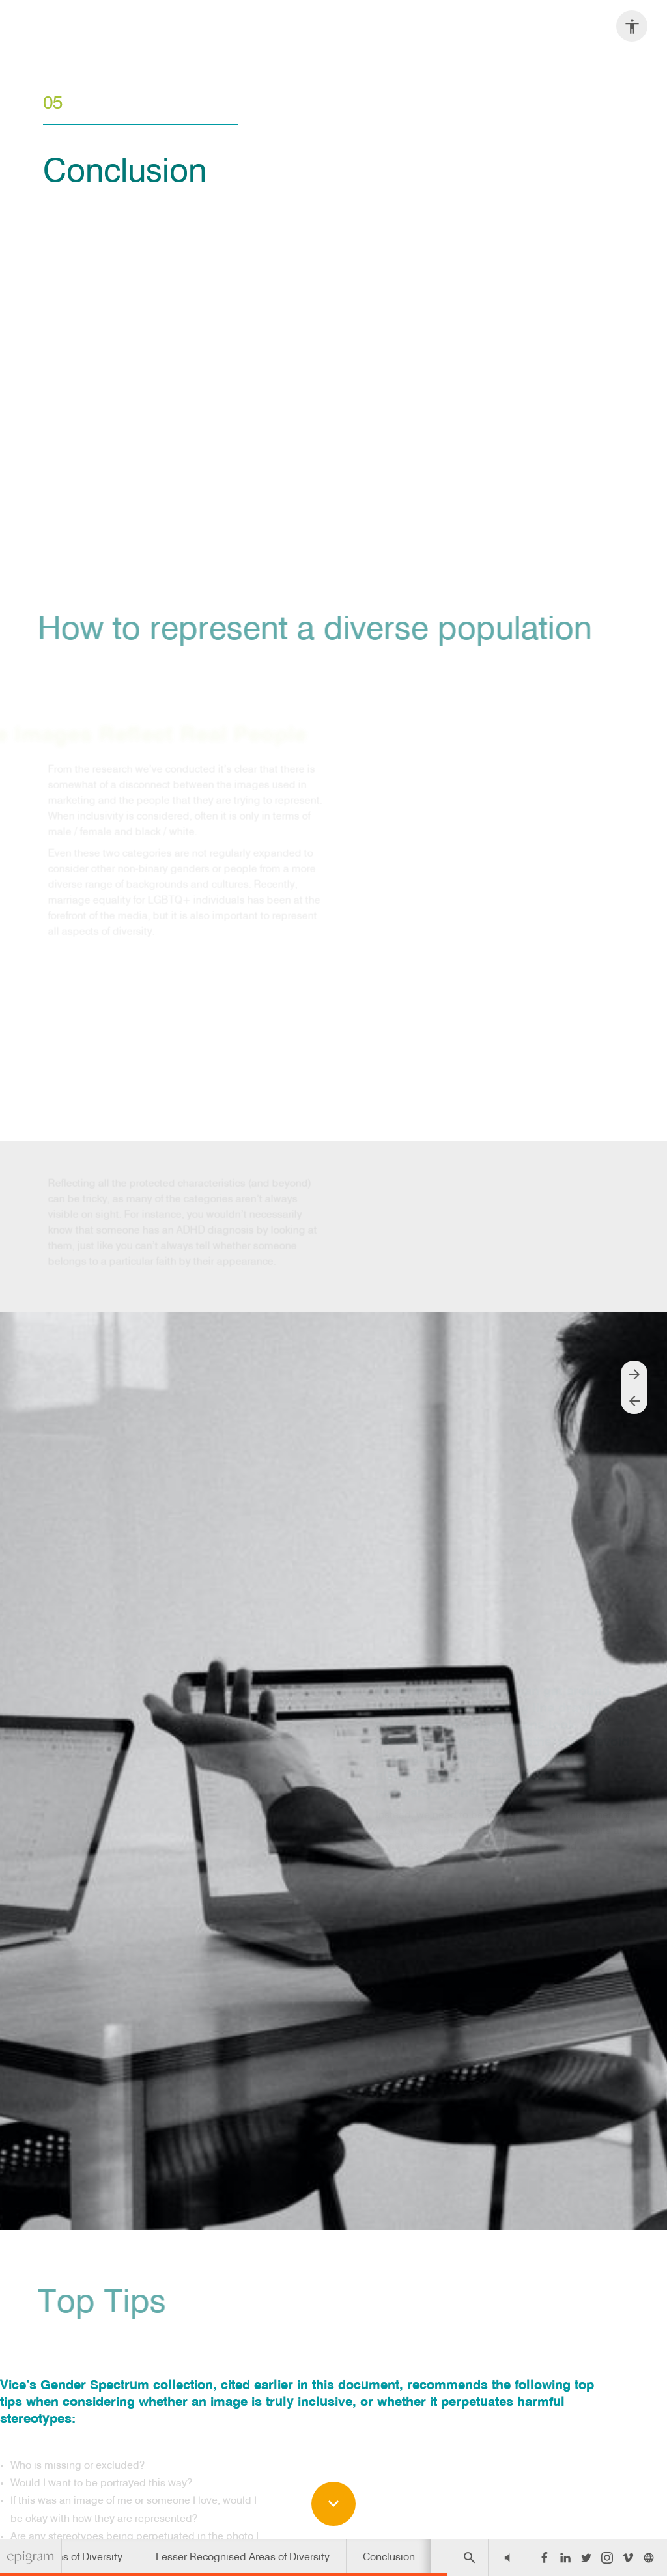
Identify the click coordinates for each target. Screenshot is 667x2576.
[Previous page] (634, 1400)
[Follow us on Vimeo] (628, 2558)
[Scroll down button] (333, 2504)
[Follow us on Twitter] (586, 2558)
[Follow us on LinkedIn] (565, 2558)
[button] (507, 2557)
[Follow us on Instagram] (607, 2558)
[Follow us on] (649, 2558)
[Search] (469, 2557)
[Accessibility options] (631, 26)
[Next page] (634, 1374)
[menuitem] (242, 2557)
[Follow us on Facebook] (544, 2558)
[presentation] (333, 278)
